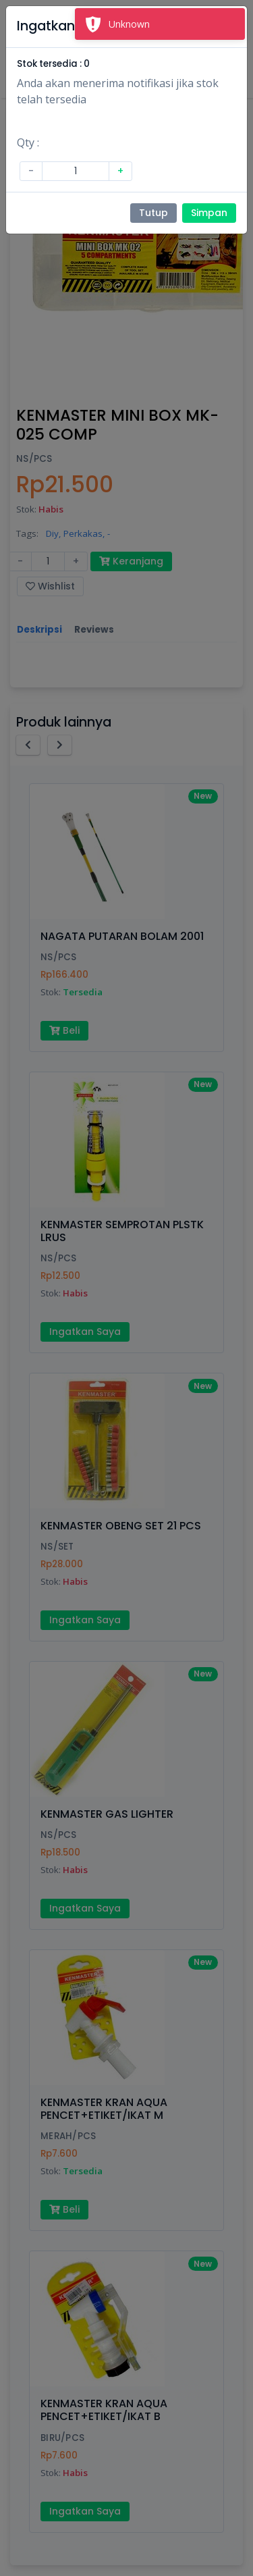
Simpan (209, 212)
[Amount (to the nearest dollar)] (75, 171)
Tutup (153, 212)
